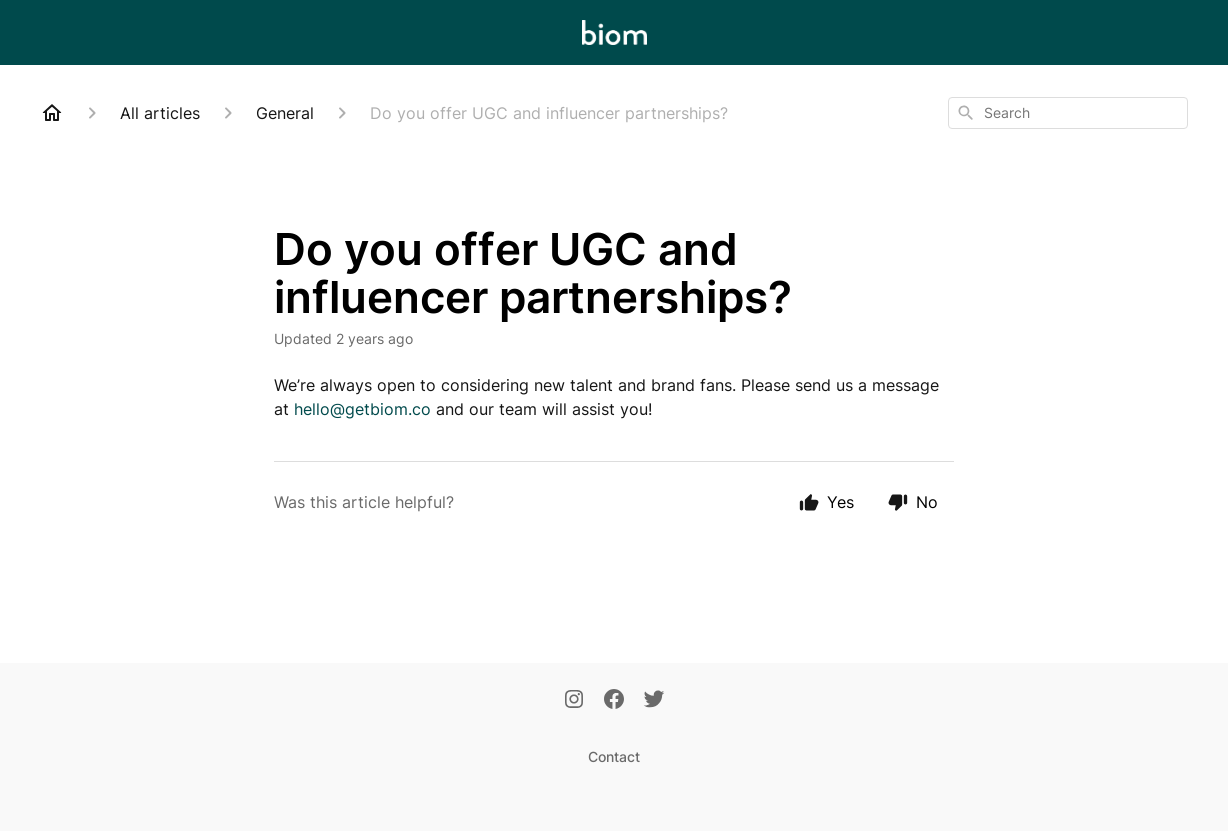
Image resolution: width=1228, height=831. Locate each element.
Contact (614, 756)
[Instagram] (574, 701)
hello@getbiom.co (362, 409)
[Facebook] (614, 701)
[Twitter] (654, 701)
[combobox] (1068, 113)
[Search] (966, 113)
